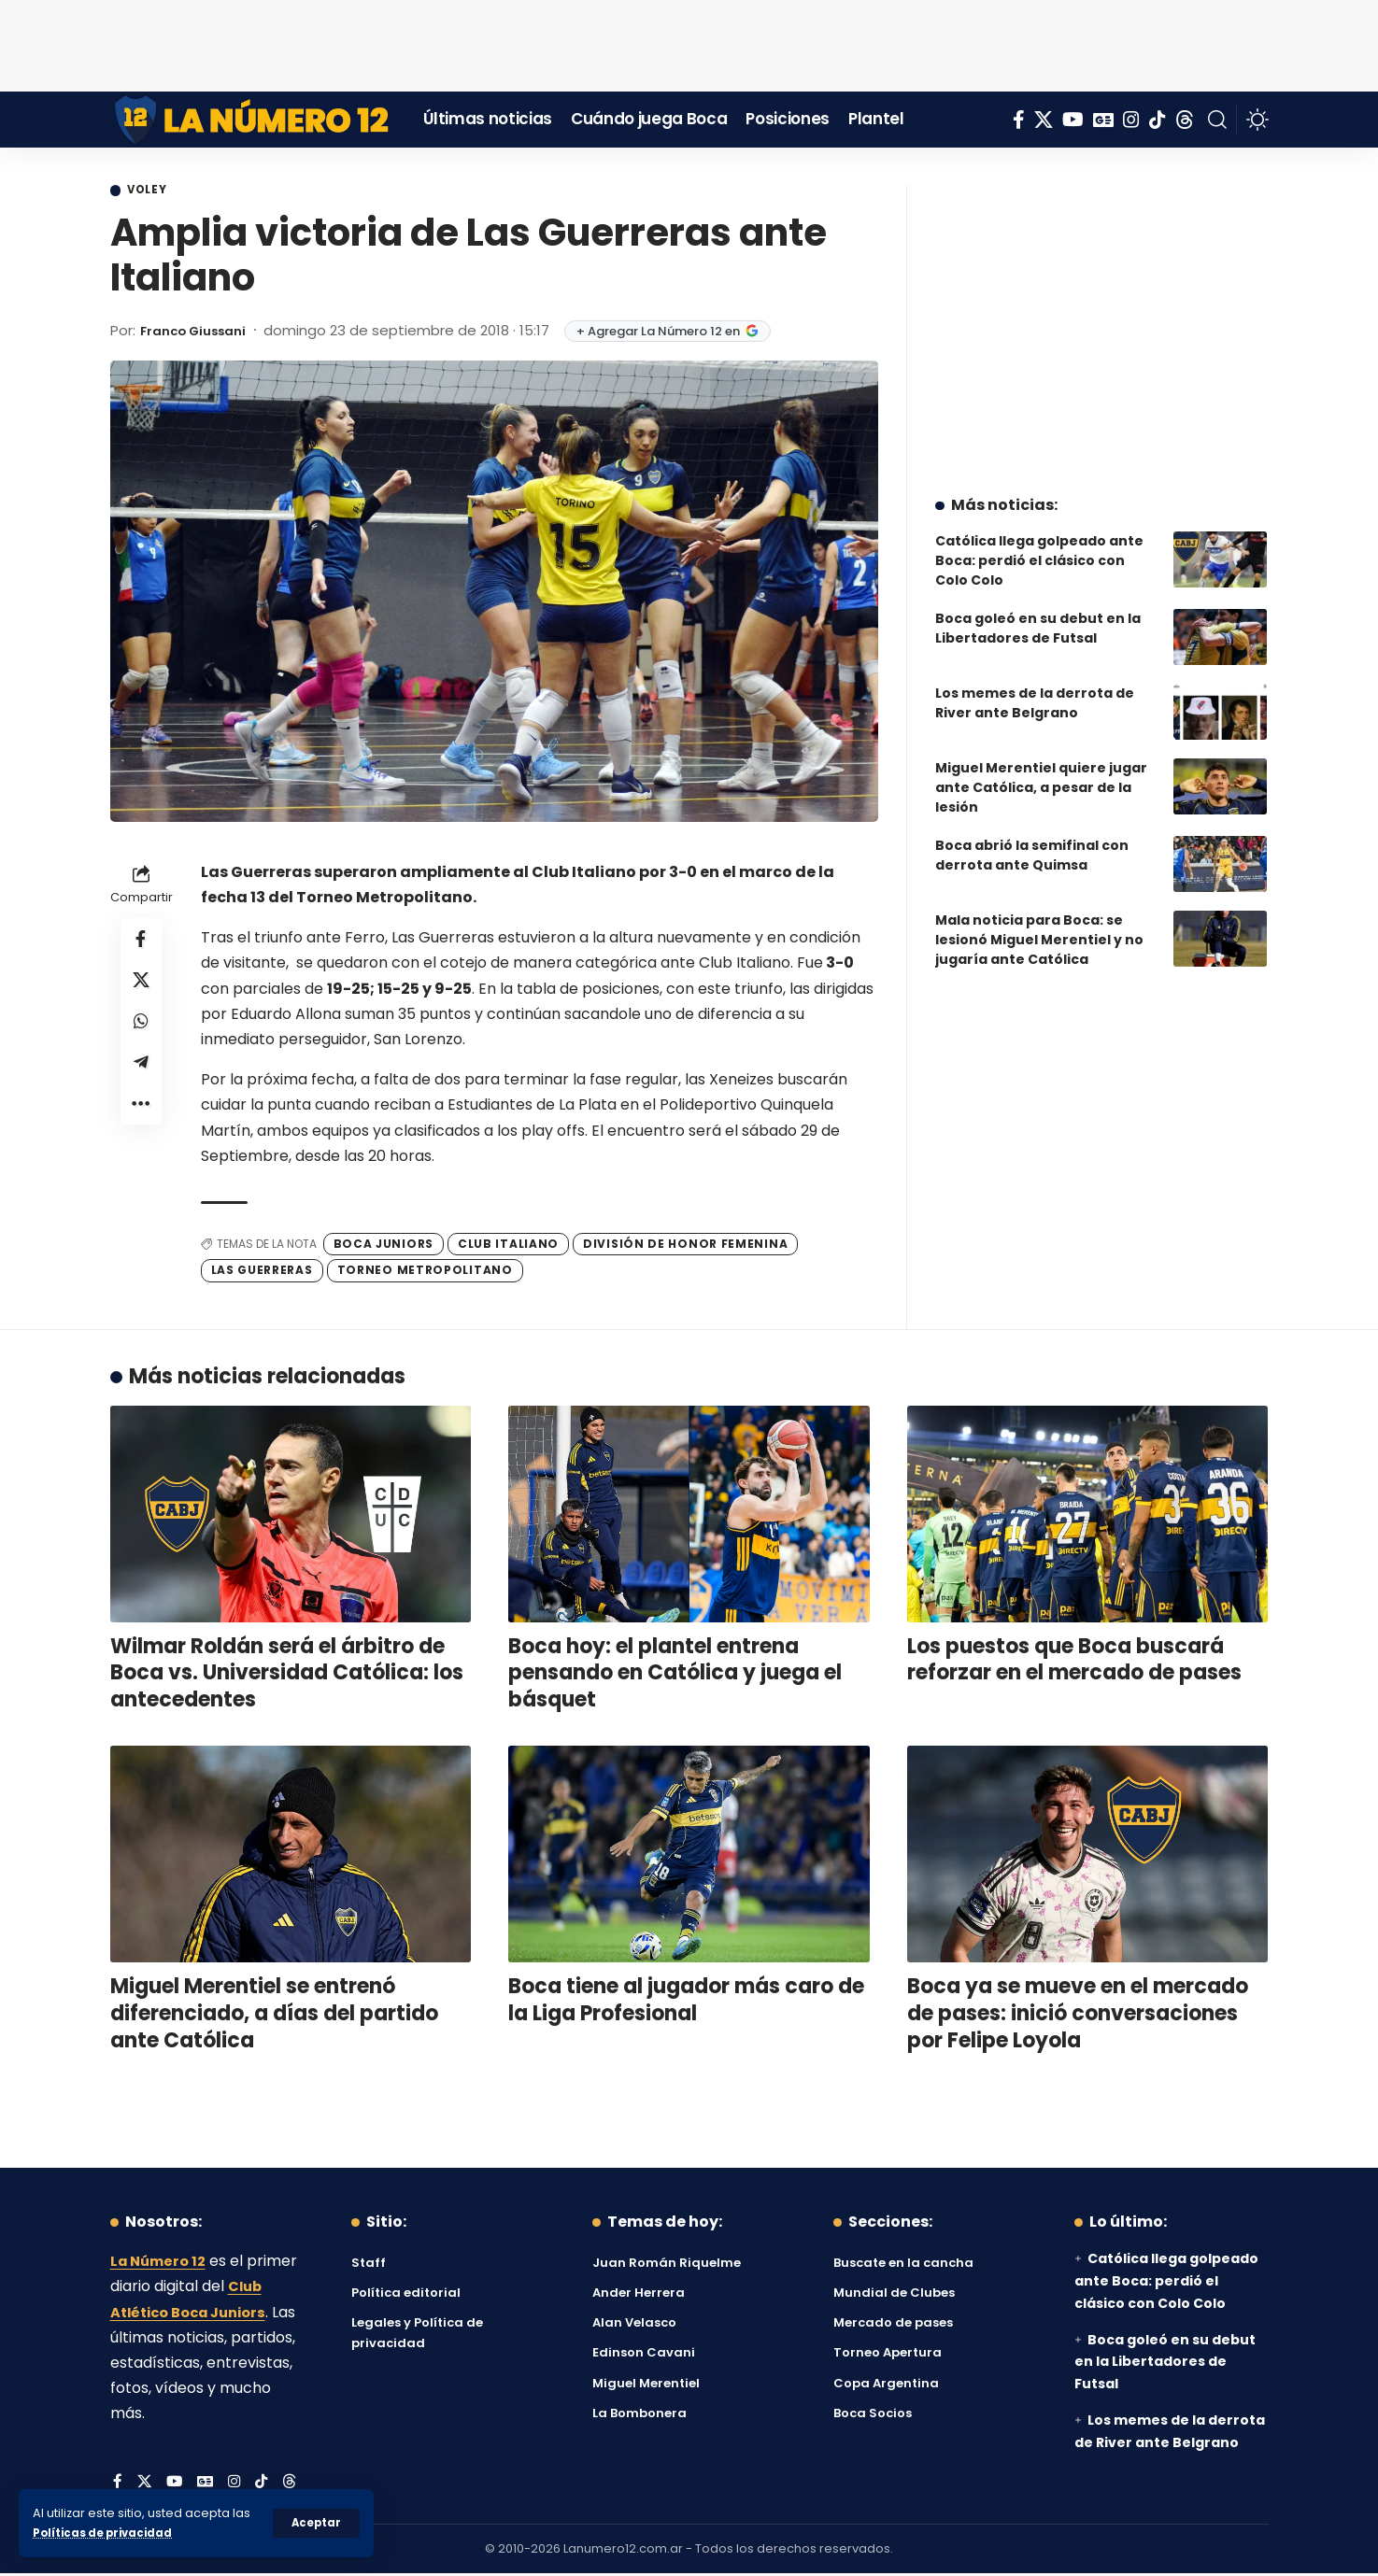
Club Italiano (508, 1245)
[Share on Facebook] (141, 942)
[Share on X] (141, 987)
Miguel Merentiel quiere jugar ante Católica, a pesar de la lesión (1041, 773)
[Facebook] (1019, 119)
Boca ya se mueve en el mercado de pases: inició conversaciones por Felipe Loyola (1077, 2015)
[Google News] (1103, 119)
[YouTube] (1073, 119)
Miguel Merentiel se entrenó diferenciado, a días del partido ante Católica (274, 2015)
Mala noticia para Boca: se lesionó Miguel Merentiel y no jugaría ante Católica (1039, 926)
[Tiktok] (1157, 119)
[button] (315, 2523)
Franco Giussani (200, 332)
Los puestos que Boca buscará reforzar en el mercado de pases (1074, 1662)
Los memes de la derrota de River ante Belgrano (1034, 689)
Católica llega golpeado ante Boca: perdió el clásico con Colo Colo (1039, 546)
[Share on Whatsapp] (141, 1032)
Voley (153, 191)
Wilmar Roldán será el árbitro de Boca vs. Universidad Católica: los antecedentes (286, 1675)
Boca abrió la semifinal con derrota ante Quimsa (1032, 841)
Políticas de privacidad (108, 2533)
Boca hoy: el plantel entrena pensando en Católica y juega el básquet (675, 1675)
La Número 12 (161, 2263)
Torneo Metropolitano (425, 1273)
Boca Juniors (383, 1245)
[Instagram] (1131, 119)
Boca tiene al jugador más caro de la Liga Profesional (686, 2002)
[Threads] (1185, 119)
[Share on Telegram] (141, 1076)
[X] (1044, 119)
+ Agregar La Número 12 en (682, 333)
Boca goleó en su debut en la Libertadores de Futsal (1038, 614)
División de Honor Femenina (685, 1245)
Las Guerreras (262, 1273)
